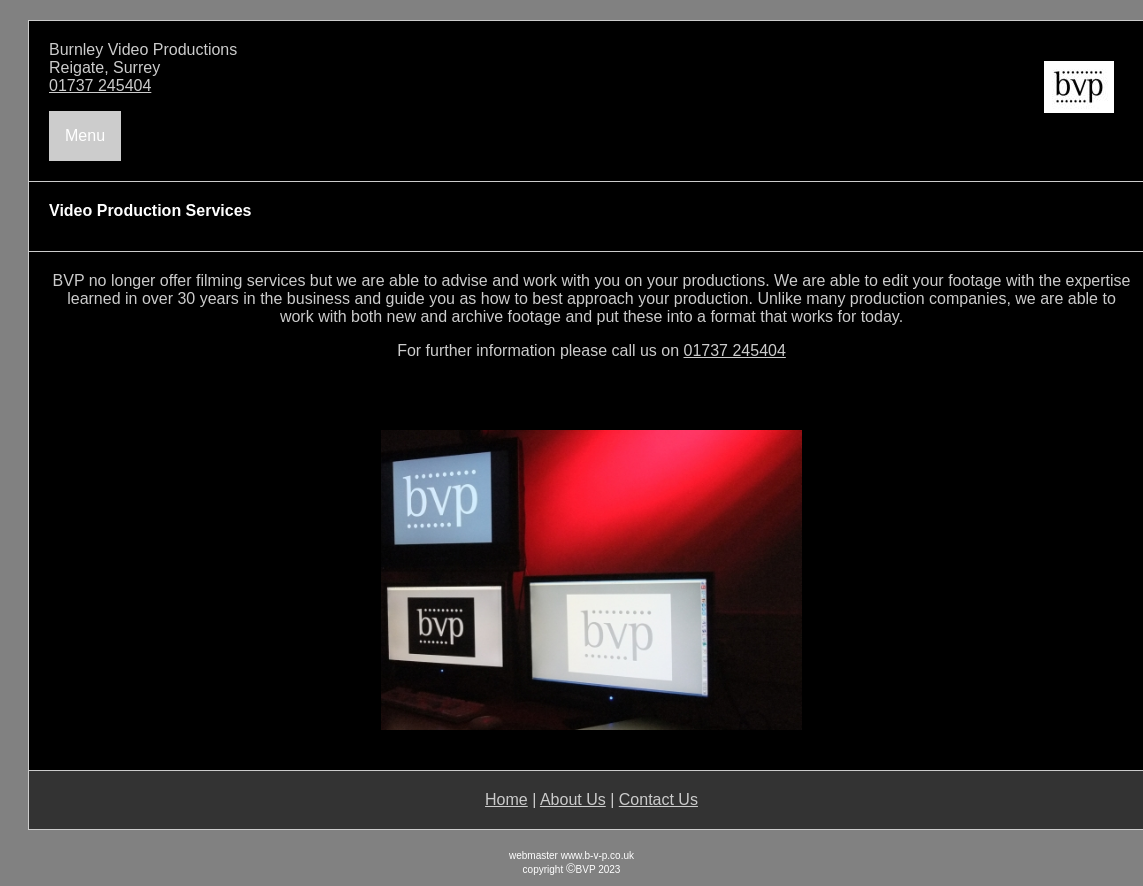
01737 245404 (100, 85)
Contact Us (658, 799)
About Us (573, 799)
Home (506, 799)
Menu (85, 135)
